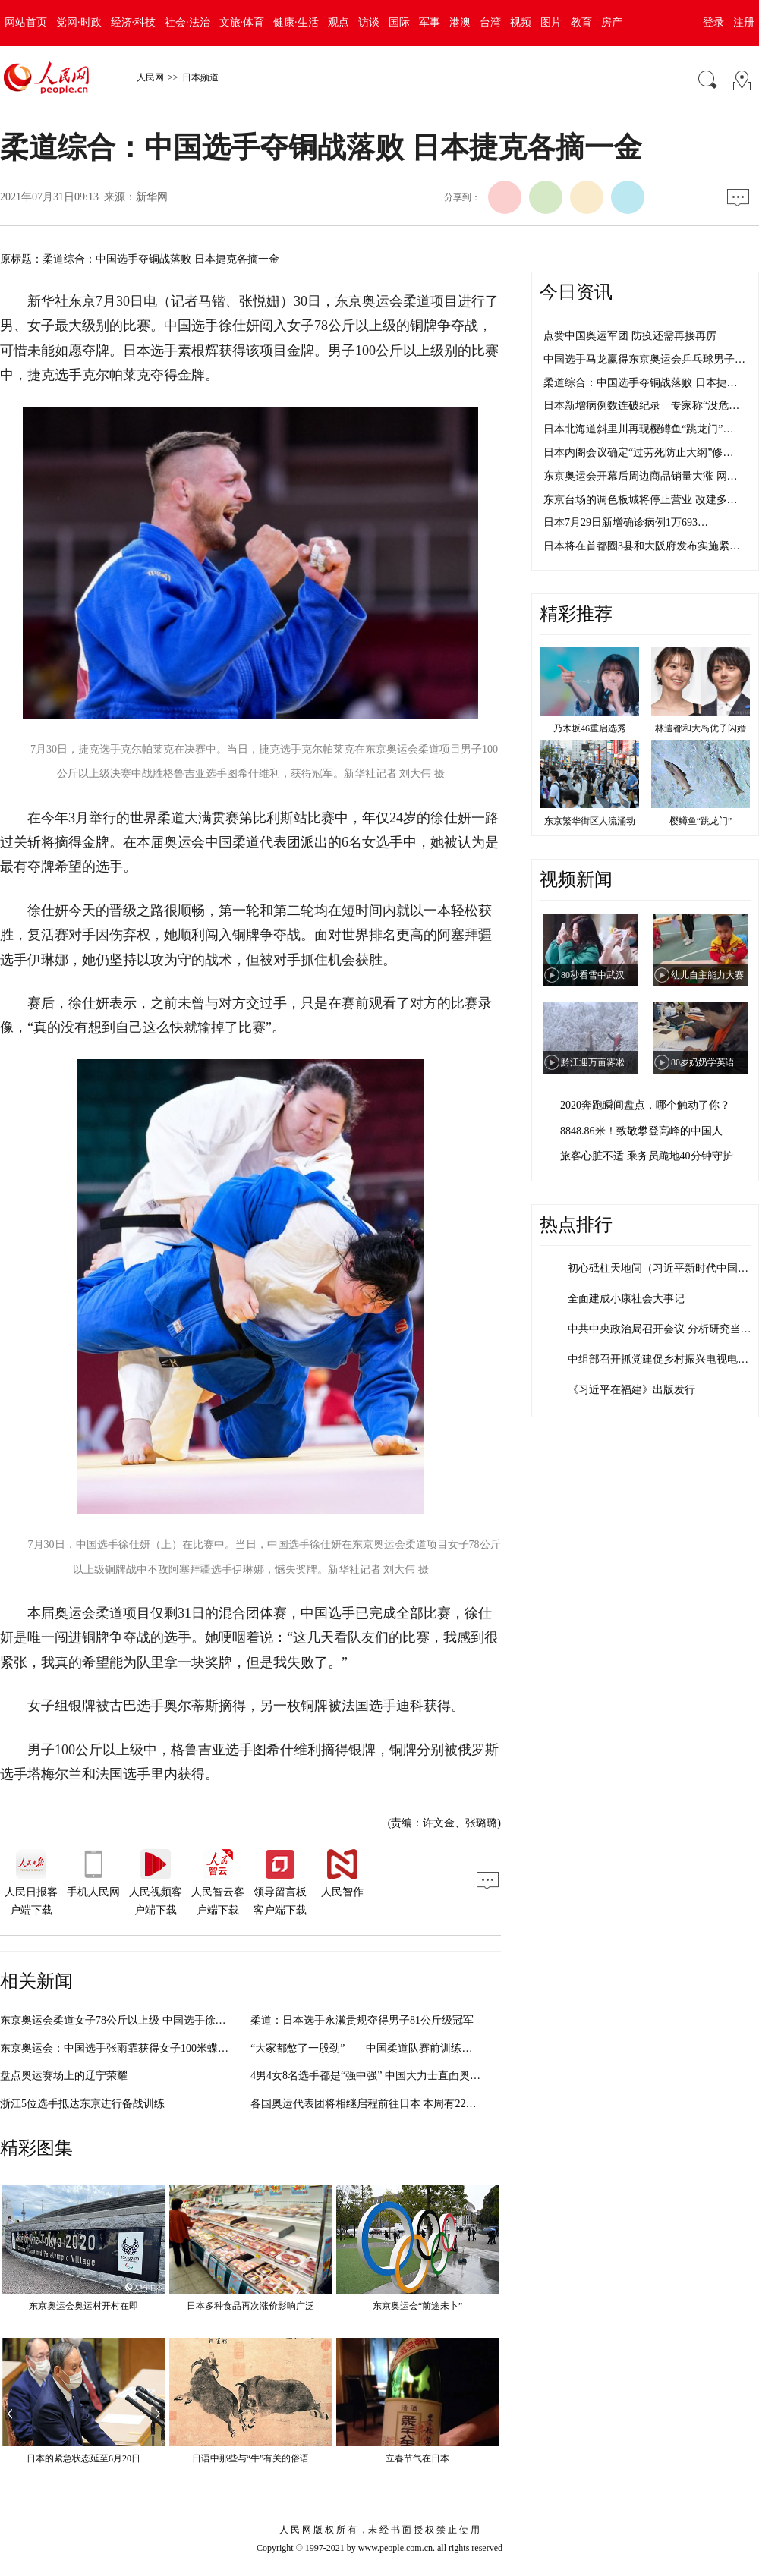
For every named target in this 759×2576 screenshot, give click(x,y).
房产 (611, 22)
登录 (713, 22)
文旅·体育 (242, 22)
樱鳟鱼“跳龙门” (700, 821)
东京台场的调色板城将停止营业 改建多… (640, 499)
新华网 (152, 197)
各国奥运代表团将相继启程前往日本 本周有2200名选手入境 (390, 2103)
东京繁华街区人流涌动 (589, 821)
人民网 (150, 77)
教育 (581, 22)
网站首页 (26, 22)
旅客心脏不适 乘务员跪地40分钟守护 (646, 1156)
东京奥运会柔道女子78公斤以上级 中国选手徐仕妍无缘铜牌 (139, 2020)
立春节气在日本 (417, 2458)
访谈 (369, 22)
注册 (743, 22)
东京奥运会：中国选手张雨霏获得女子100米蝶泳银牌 (125, 2048)
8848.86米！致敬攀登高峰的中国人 (641, 1131)
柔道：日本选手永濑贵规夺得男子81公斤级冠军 (362, 2020)
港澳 (460, 22)
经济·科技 (133, 22)
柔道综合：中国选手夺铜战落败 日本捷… (640, 382)
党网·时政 (79, 22)
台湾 (490, 22)
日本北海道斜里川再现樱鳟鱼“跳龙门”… (638, 429)
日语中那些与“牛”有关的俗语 (251, 2458)
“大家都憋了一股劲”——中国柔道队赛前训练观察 (366, 2048)
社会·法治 (187, 22)
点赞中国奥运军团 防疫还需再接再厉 (629, 335)
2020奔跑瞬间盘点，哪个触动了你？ (645, 1105)
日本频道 (200, 77)
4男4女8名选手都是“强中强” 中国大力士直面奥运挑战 (376, 2075)
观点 (338, 22)
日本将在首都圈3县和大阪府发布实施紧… (641, 546)
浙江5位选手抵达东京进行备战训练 (82, 2103)
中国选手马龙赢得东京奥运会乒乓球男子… (644, 359)
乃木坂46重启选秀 (589, 728)
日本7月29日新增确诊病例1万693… (625, 522)
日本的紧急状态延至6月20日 (83, 2458)
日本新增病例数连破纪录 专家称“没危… (641, 405)
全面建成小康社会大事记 (626, 1298)
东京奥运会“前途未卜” (418, 2306)
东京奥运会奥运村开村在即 (83, 2306)
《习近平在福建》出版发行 (631, 1389)
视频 (520, 22)
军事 (429, 22)
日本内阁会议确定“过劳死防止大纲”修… (638, 452)
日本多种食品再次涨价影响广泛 (250, 2306)
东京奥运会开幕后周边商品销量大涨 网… (640, 476)
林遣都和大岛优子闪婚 (700, 728)
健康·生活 (296, 22)
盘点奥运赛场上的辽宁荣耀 (64, 2075)
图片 (551, 22)
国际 (399, 22)
